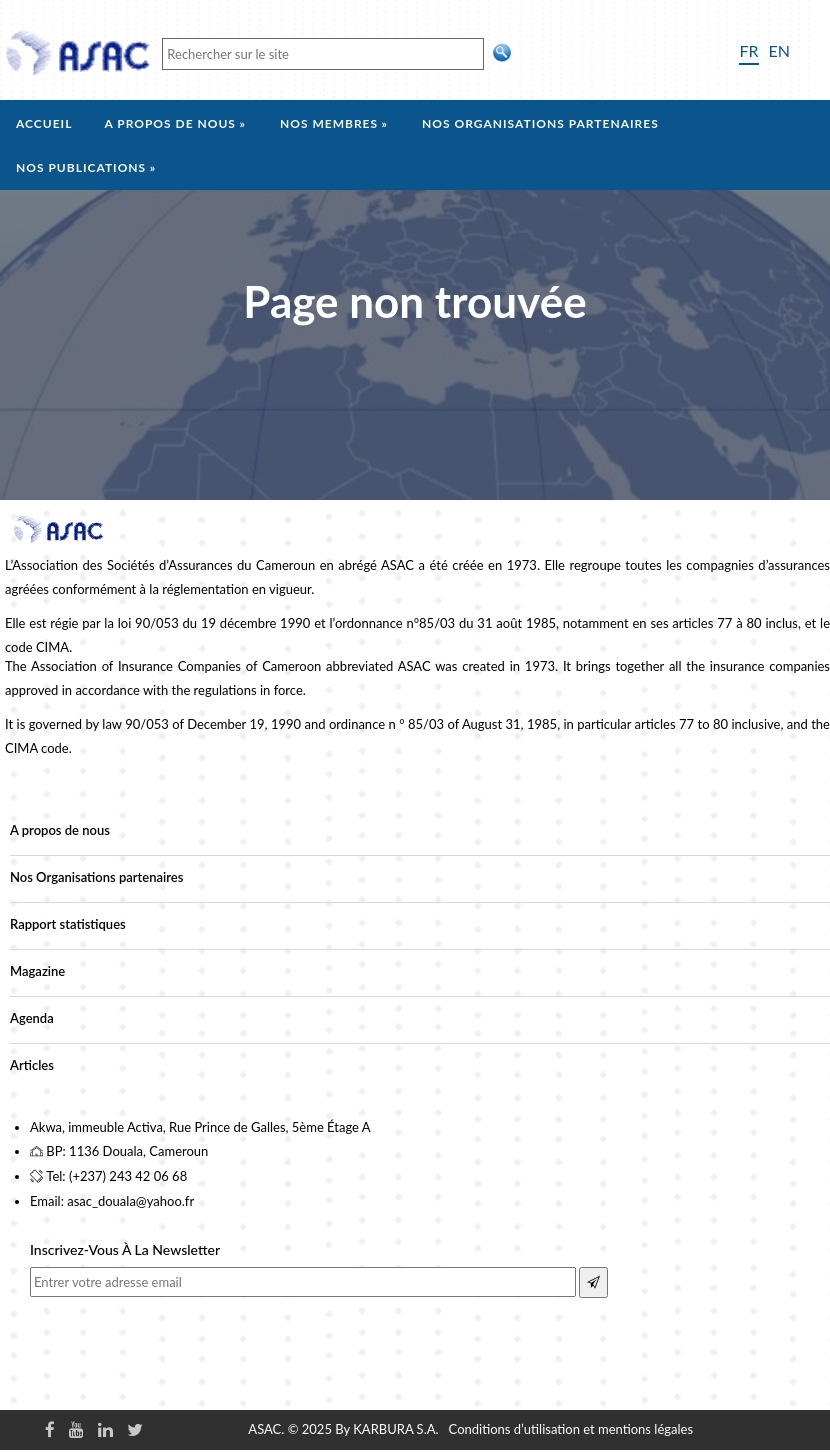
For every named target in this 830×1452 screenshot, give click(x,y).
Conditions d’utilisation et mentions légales (571, 1429)
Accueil (44, 123)
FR (748, 50)
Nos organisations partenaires (540, 123)
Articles (32, 1065)
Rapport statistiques (68, 924)
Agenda (32, 1018)
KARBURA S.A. (395, 1429)
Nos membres (329, 123)
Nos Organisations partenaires (96, 877)
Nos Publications (81, 167)
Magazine (37, 971)
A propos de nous (170, 123)
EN (779, 50)
